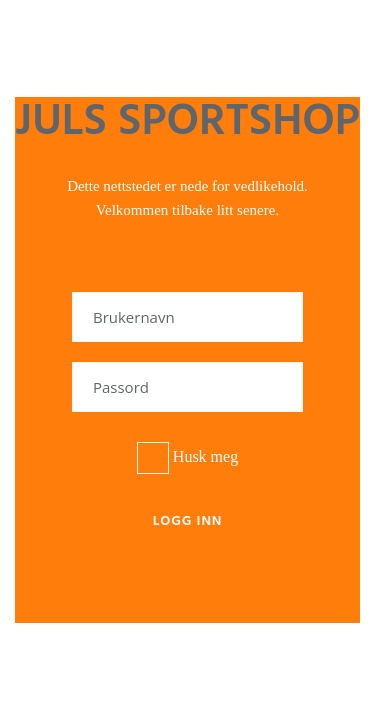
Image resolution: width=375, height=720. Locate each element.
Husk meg (187, 458)
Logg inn (188, 521)
